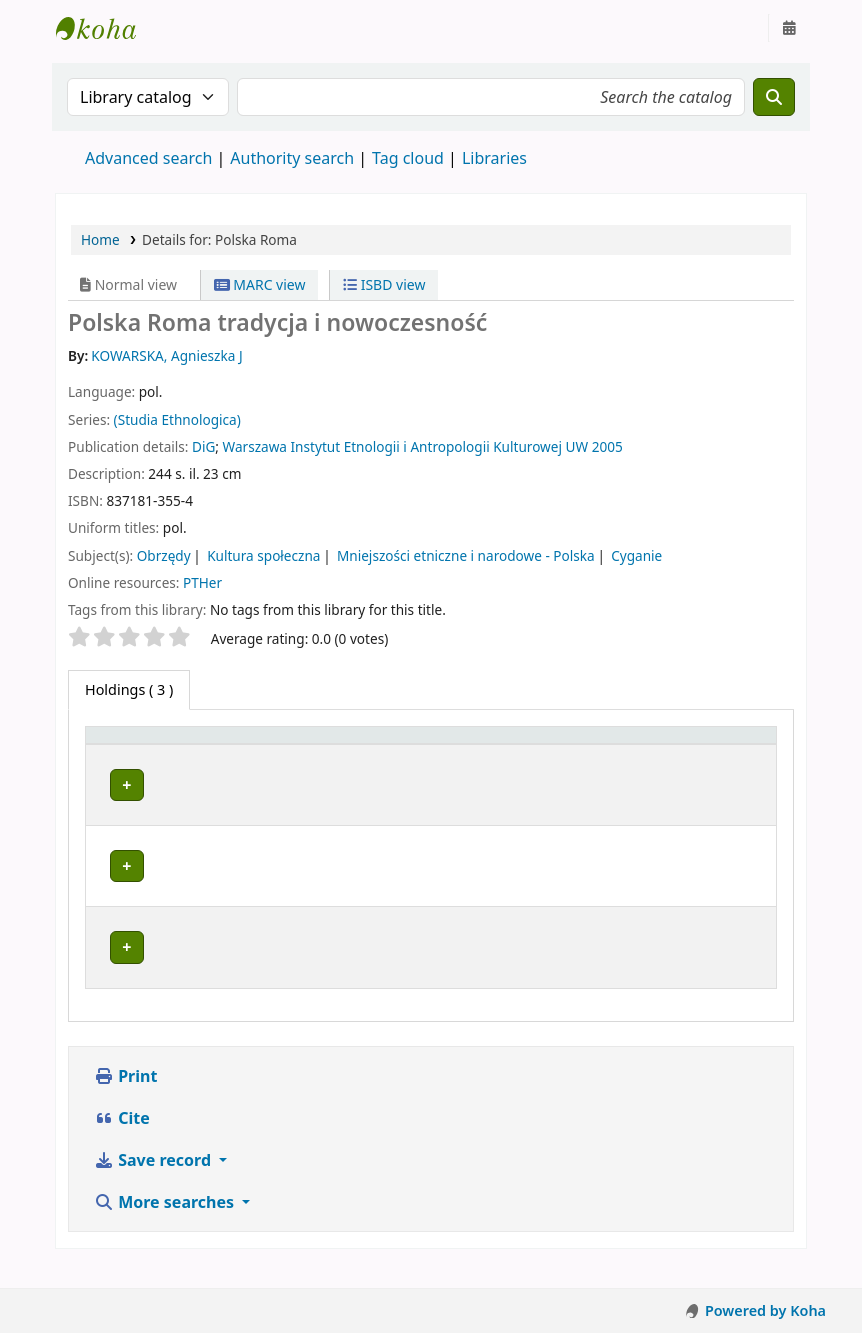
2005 (607, 446)
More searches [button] (166, 1226)
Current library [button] (243, 763)
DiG (203, 446)
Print (125, 1100)
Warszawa (255, 446)
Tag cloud (408, 158)
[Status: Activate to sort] (688, 754)
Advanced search (148, 158)
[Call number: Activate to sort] (517, 754)
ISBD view (384, 284)
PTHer (202, 582)
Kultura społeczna (263, 555)
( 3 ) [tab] (129, 689)
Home (100, 239)
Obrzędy (164, 555)
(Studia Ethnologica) (177, 419)
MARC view (260, 284)
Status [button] (631, 763)
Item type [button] (111, 754)
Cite (122, 1142)
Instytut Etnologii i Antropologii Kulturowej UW (106, 28)
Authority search (292, 158)
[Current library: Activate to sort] (308, 754)
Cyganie (636, 555)
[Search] (774, 97)
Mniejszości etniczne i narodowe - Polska (466, 555)
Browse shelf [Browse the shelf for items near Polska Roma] (492, 820)
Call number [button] (488, 763)
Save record (154, 1184)
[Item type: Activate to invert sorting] (134, 754)
